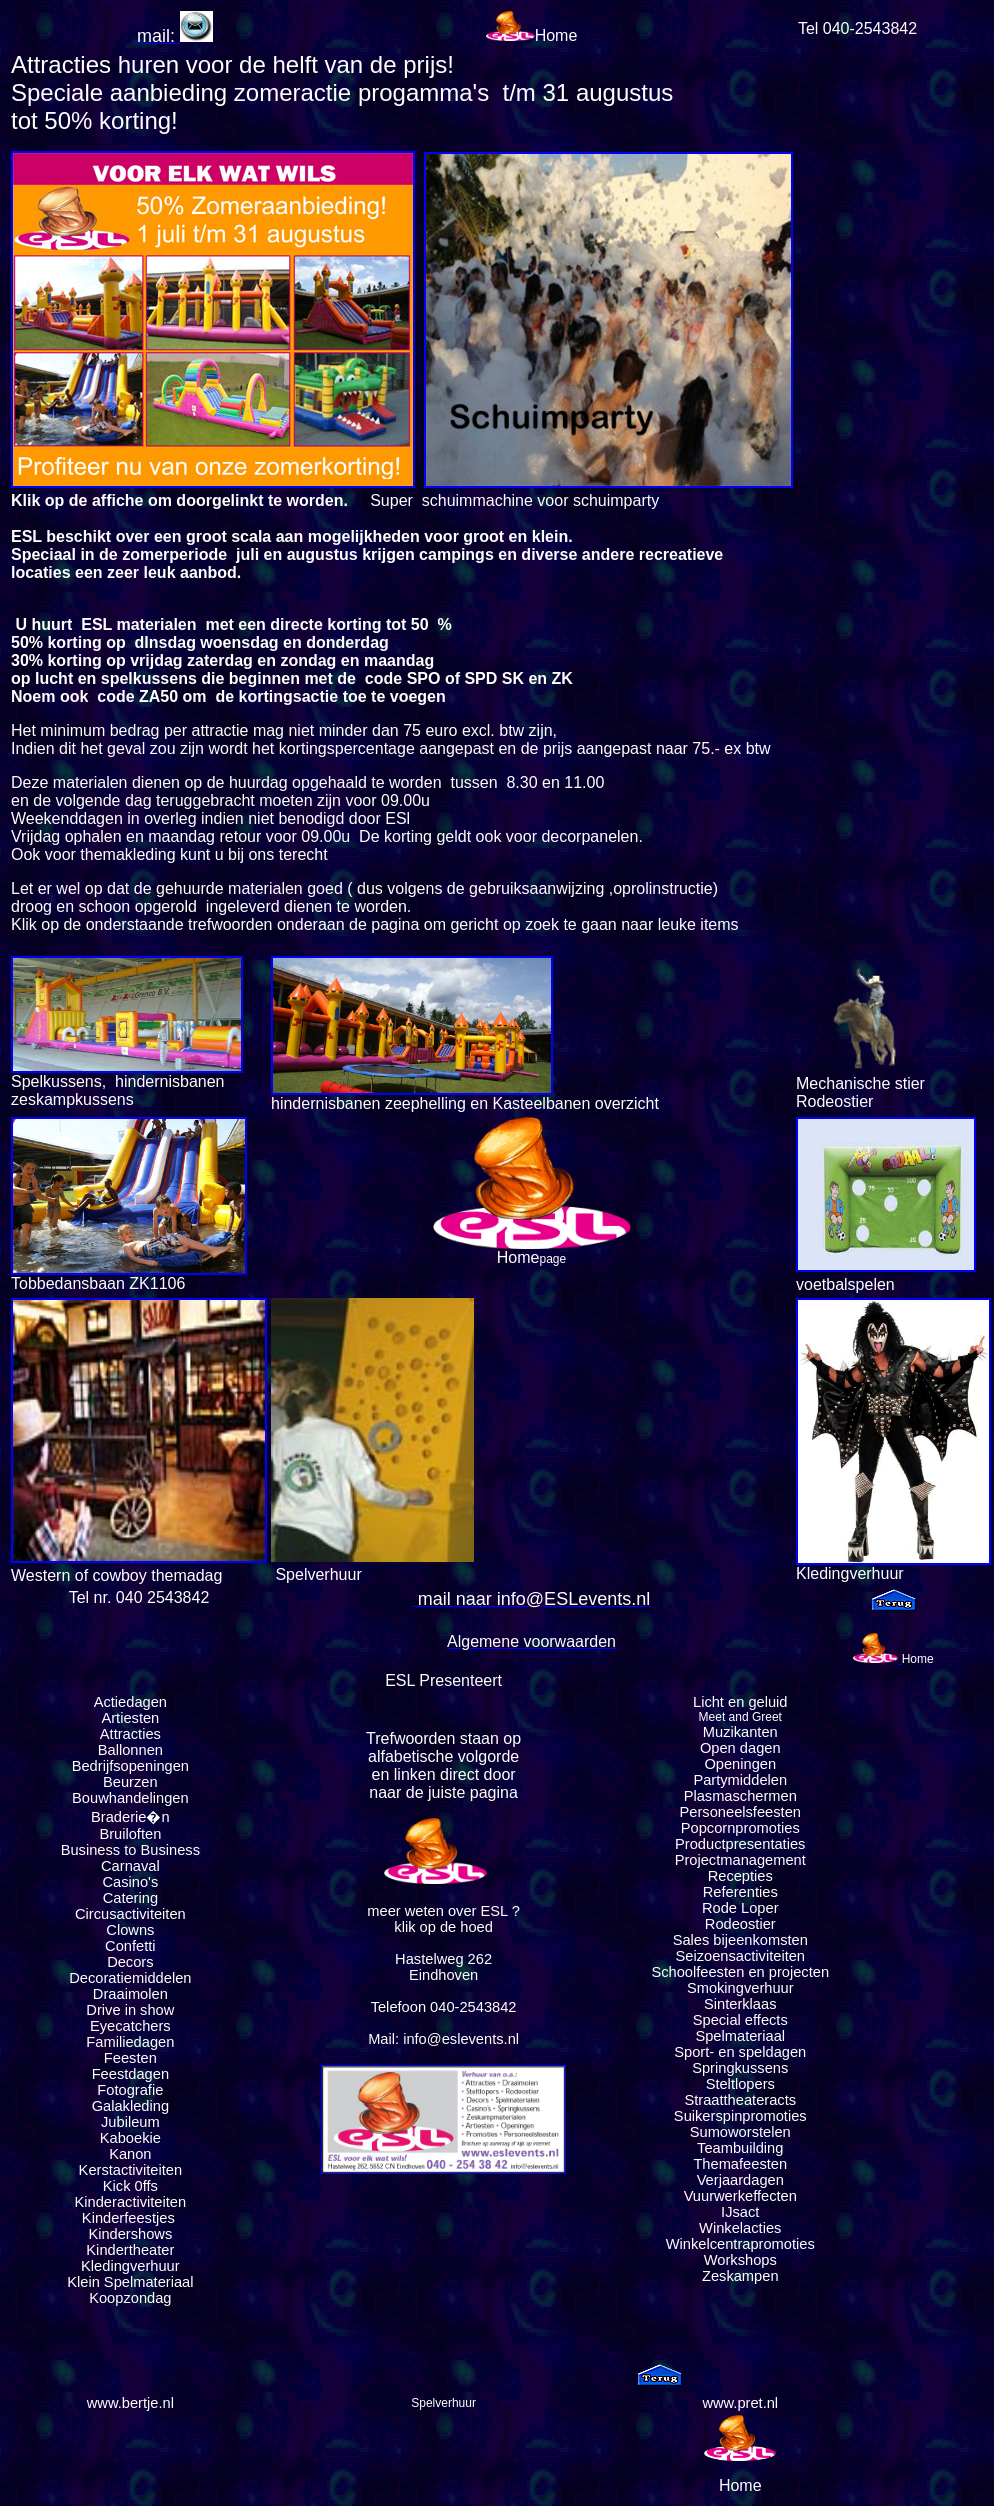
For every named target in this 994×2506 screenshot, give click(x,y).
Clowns (130, 1930)
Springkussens (740, 2068)
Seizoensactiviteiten (740, 1956)
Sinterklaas (740, 2004)
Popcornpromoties (740, 1828)
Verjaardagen (740, 2180)
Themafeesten (740, 2164)
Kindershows (130, 2234)
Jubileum (130, 2122)
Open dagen (740, 1748)
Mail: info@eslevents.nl (443, 2039)
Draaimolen (130, 1994)
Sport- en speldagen (740, 2052)
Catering (130, 1898)
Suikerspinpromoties (740, 2116)
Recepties (740, 1876)
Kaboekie (130, 2138)
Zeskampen (740, 2276)
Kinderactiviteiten (131, 2202)
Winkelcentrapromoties (740, 2244)
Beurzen (130, 1782)
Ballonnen (130, 1750)
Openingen (740, 1764)
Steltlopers (740, 2084)
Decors (130, 1962)
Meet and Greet (740, 1717)
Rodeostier (740, 1924)
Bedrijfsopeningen (130, 1766)
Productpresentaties (740, 1844)
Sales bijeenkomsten (740, 1940)
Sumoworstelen (740, 2132)
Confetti (130, 1946)
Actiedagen (130, 1702)
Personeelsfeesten (740, 1812)
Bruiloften (130, 1834)
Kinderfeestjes (130, 2218)
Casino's (130, 1882)
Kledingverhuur (130, 2266)
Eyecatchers (130, 2026)
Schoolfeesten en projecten (740, 1972)
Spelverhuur (443, 2403)
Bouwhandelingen (130, 1798)
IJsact (740, 2212)
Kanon (130, 2154)
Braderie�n (130, 1817)
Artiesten (130, 1718)
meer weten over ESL (437, 1911)
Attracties (130, 1734)
